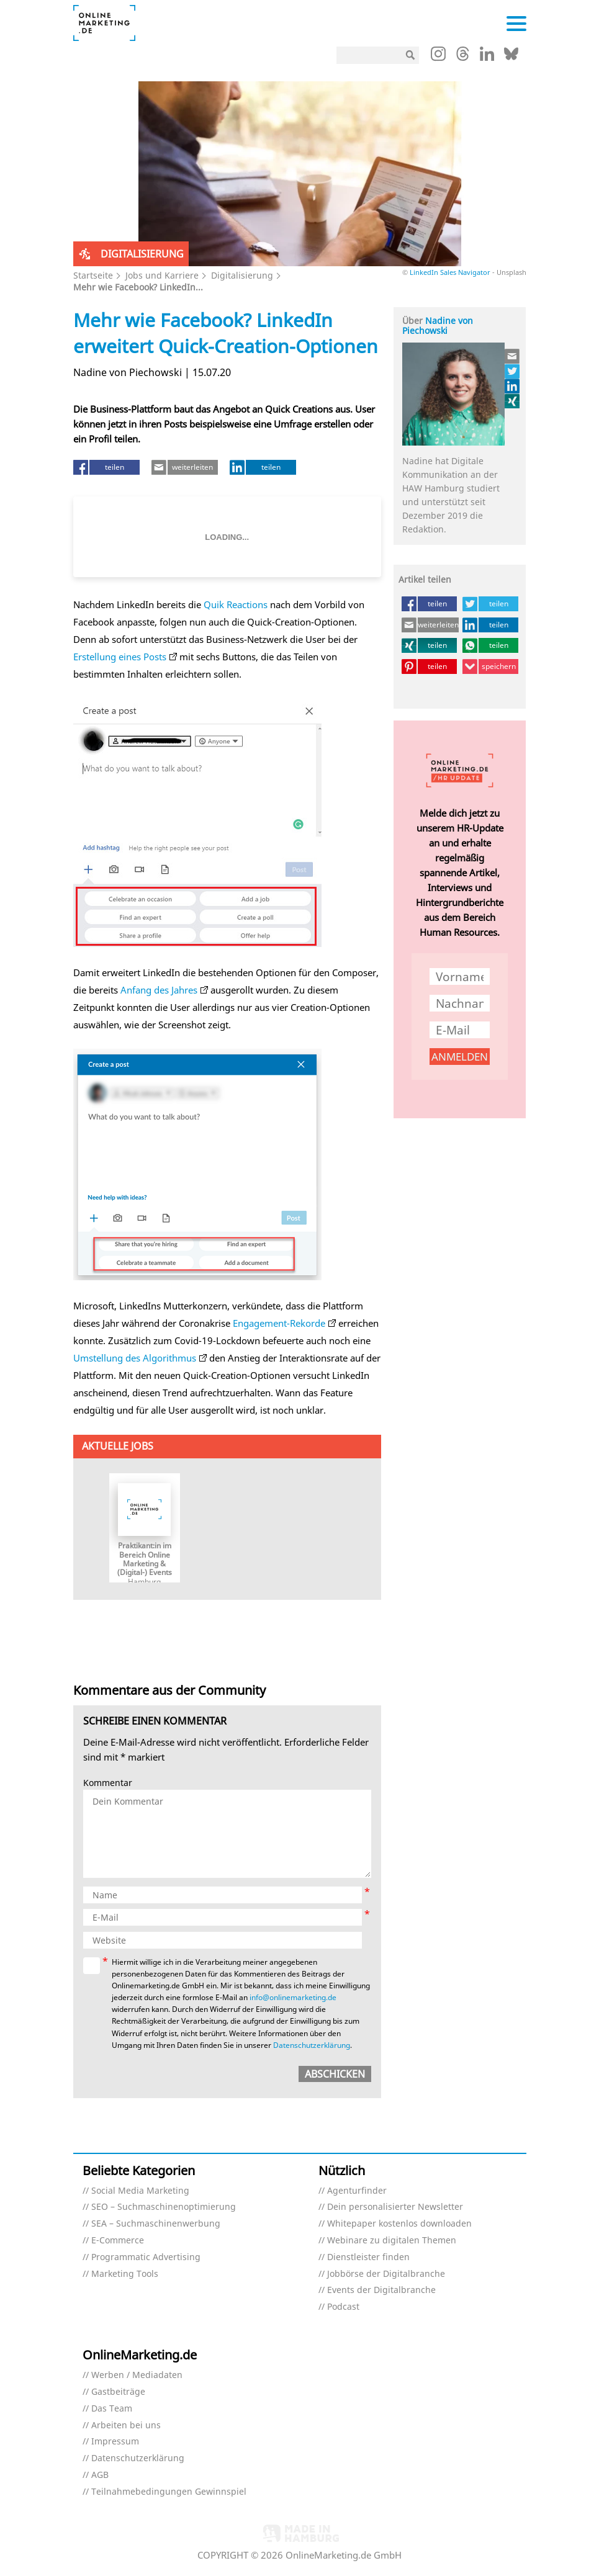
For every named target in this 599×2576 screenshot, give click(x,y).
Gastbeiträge (118, 2392)
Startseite (93, 275)
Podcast (343, 2307)
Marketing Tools (124, 2274)
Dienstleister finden (368, 2257)
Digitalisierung (242, 275)
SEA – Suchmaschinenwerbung (155, 2224)
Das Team (111, 2408)
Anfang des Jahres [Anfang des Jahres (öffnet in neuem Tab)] (158, 990)
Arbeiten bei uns (126, 2425)
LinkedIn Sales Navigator (450, 272)
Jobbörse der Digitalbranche (386, 2274)
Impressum (115, 2441)
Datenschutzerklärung (311, 2045)
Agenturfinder (357, 2191)
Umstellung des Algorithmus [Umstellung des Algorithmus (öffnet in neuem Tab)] (134, 1358)
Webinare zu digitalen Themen (391, 2240)
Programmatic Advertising (145, 2257)
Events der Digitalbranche (381, 2290)
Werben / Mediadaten (136, 2375)
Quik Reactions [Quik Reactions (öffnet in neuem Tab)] (234, 604)
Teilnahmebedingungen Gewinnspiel (168, 2492)
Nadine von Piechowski (437, 326)
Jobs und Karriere (162, 275)
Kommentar (107, 1783)
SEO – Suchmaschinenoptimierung (163, 2207)
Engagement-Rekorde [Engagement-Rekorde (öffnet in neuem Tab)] (279, 1323)
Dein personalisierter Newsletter (395, 2207)
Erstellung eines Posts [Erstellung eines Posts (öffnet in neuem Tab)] (119, 656)
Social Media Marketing (140, 2191)
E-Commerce (117, 2240)
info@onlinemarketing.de (293, 1997)
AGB (100, 2475)
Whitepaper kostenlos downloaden (399, 2224)
